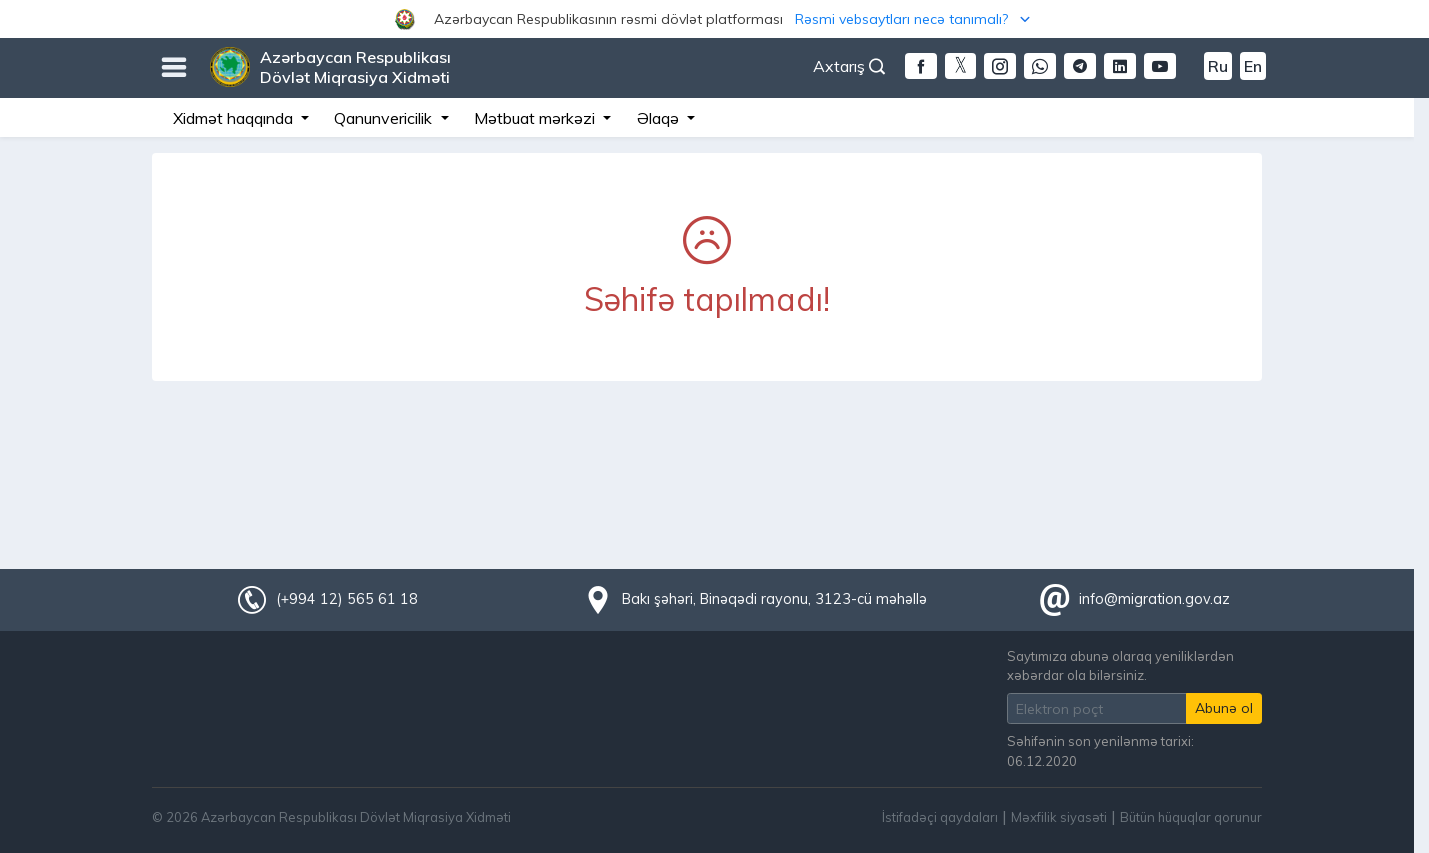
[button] (714, 19)
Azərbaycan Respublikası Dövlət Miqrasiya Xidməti (355, 67)
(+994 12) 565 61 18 (347, 599)
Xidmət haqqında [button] (235, 118)
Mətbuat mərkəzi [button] (536, 118)
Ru (1218, 66)
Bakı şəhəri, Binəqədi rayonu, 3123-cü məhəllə (774, 599)
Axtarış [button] (849, 66)
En (1253, 66)
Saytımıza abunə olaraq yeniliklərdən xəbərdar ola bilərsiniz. (1120, 665)
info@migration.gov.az (1154, 599)
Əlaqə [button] (660, 118)
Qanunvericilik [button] (385, 118)
